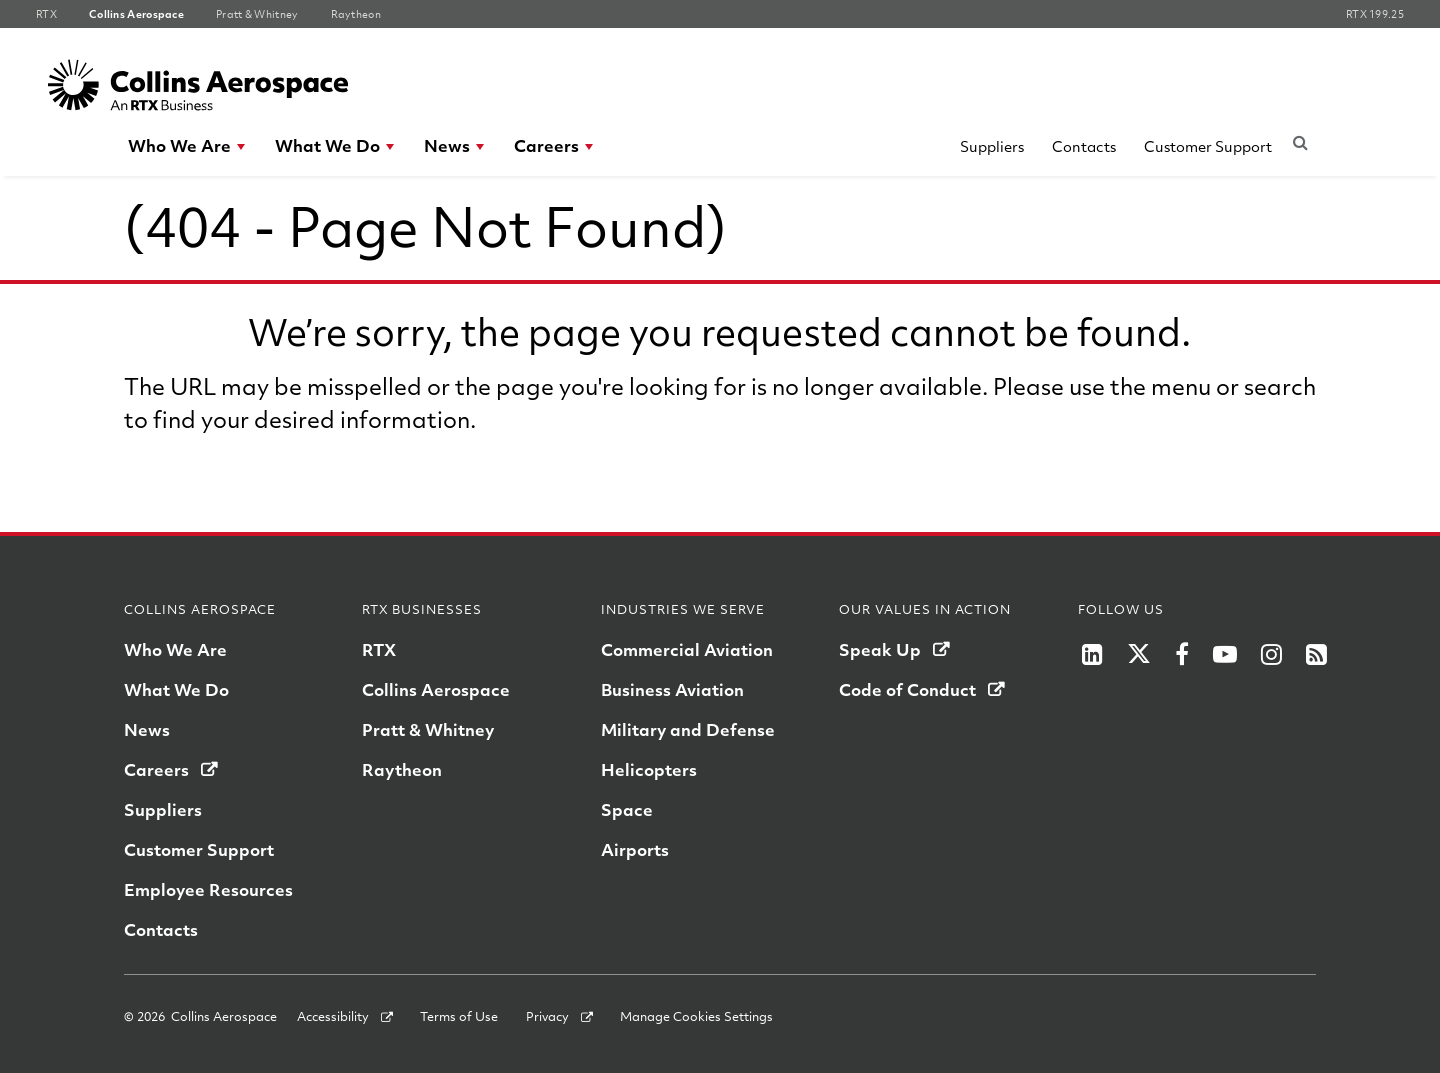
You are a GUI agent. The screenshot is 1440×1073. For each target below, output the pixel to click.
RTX (379, 649)
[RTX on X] (1139, 654)
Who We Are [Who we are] (175, 649)
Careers (546, 145)
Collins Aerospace (436, 689)
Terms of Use (459, 1016)
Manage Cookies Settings (696, 1016)
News (447, 145)
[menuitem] (187, 146)
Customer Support (1208, 146)
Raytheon (402, 769)
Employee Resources (208, 889)
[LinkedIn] (1092, 654)
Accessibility (333, 1016)
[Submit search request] (1300, 142)
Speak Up (880, 649)
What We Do (327, 145)
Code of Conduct (907, 689)
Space (627, 809)
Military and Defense (688, 729)
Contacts (1084, 146)
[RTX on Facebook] (1182, 654)
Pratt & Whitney (428, 729)
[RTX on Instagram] (1271, 654)
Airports (635, 849)
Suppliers (992, 146)
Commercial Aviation (687, 649)
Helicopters (649, 769)
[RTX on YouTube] (1225, 654)
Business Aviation (672, 689)
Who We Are (179, 145)
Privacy (547, 1016)
